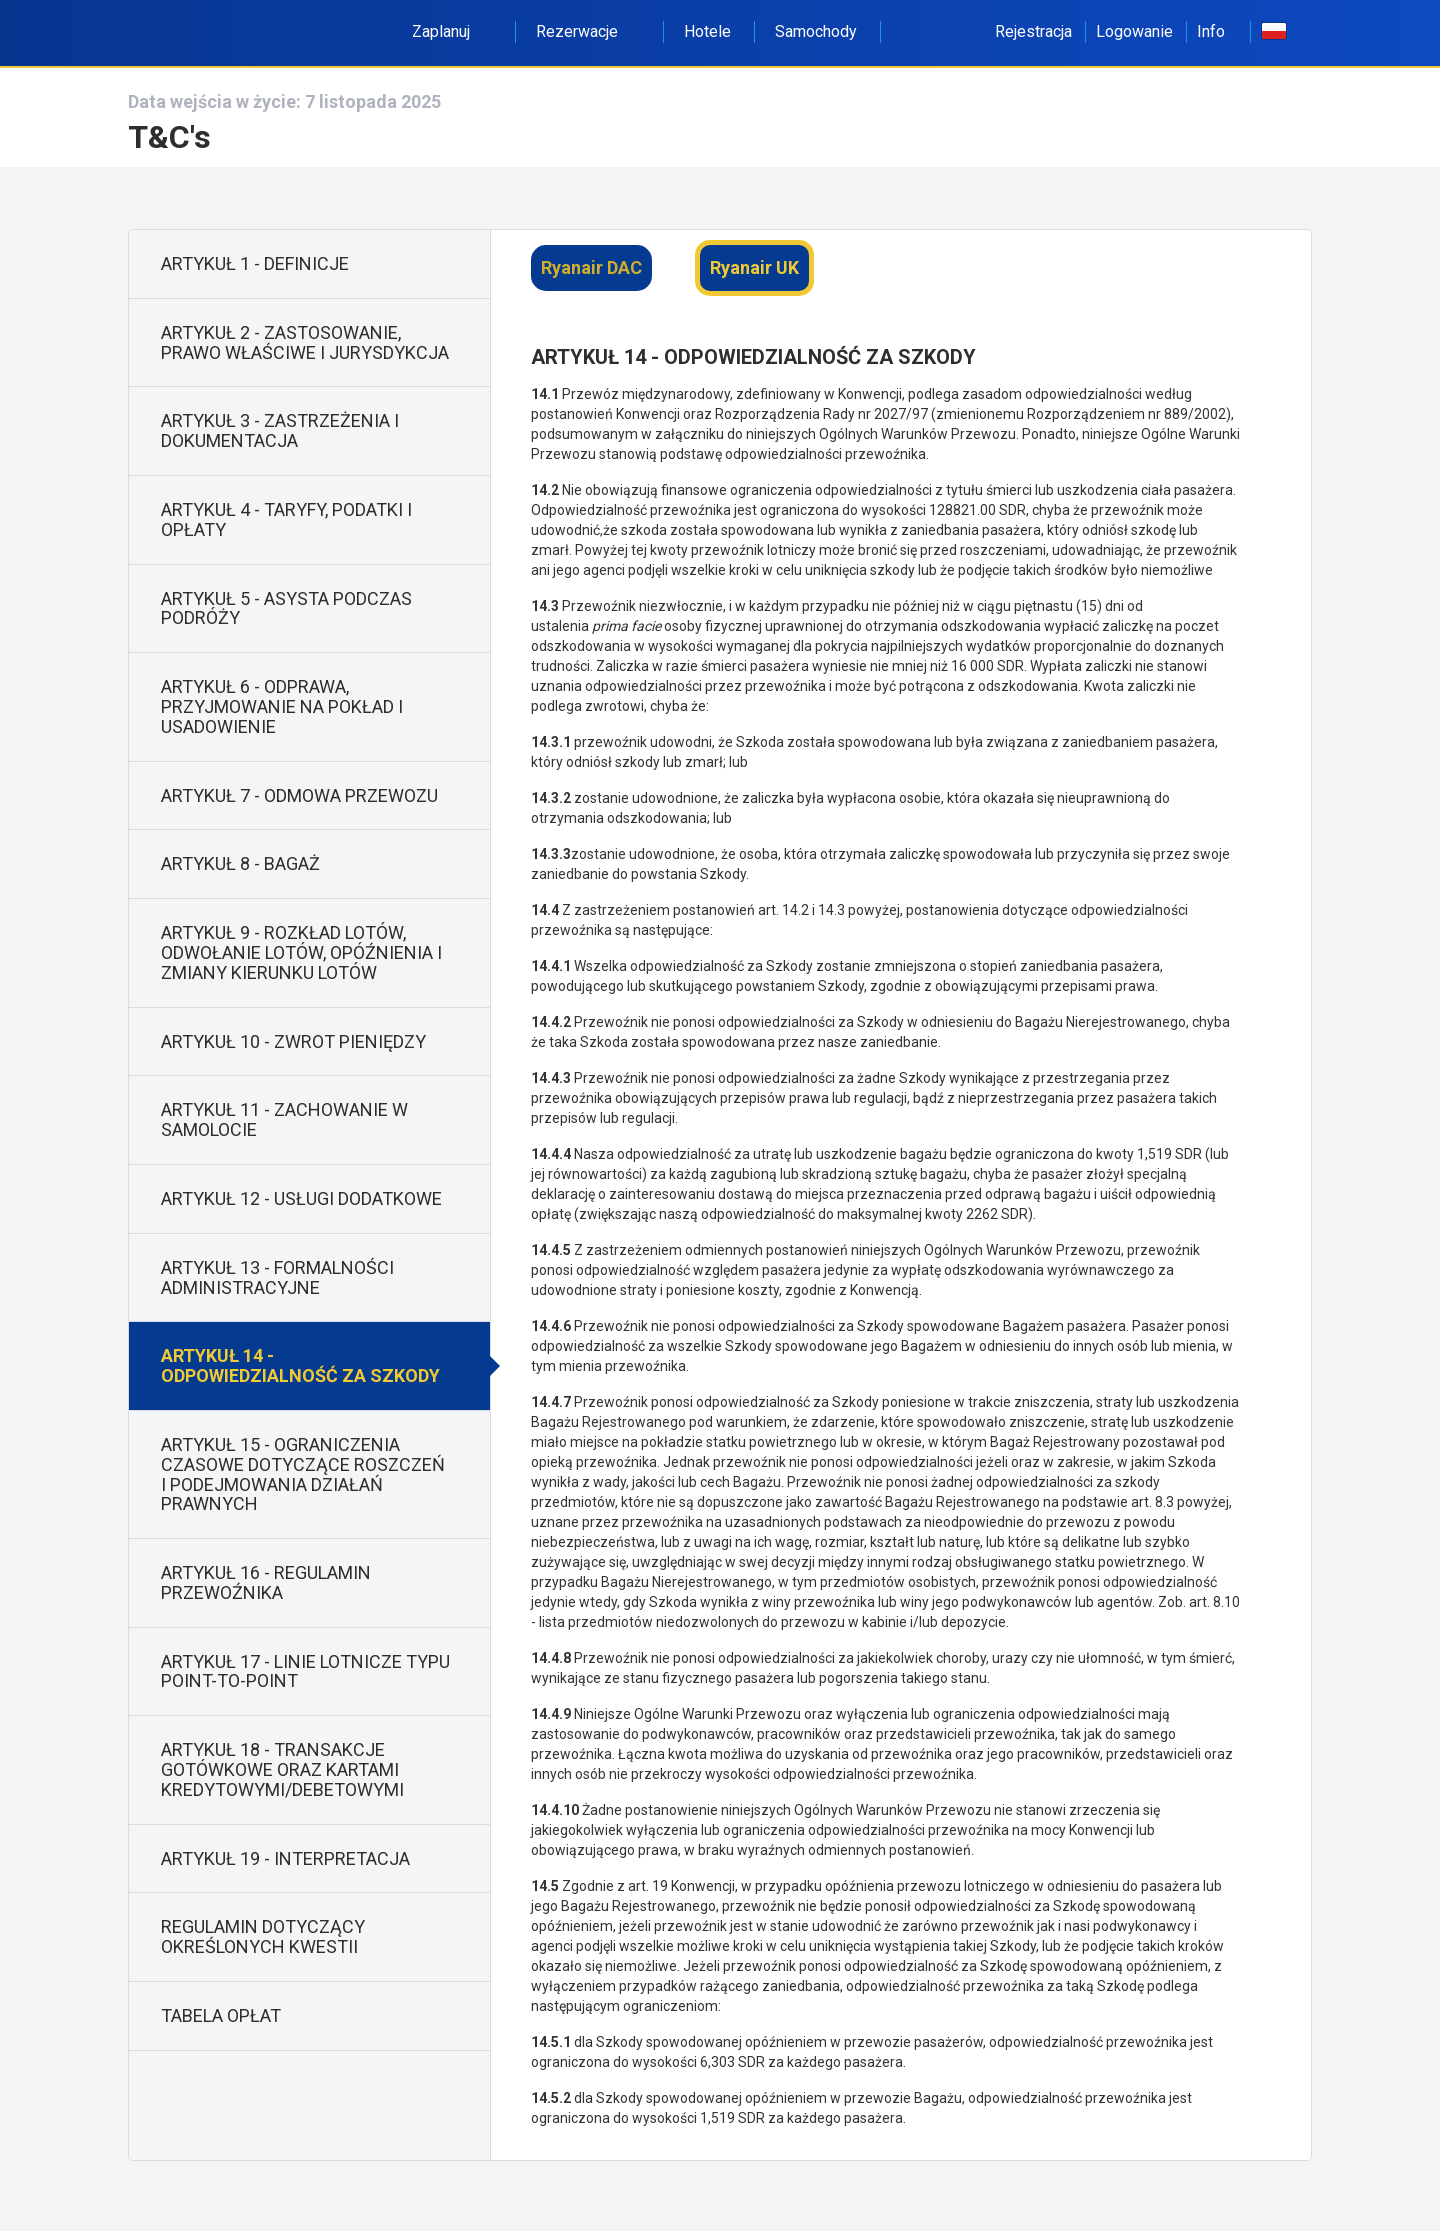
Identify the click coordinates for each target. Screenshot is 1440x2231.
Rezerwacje (588, 31)
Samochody (816, 31)
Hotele (707, 31)
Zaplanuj (452, 31)
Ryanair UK (754, 267)
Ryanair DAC (591, 267)
